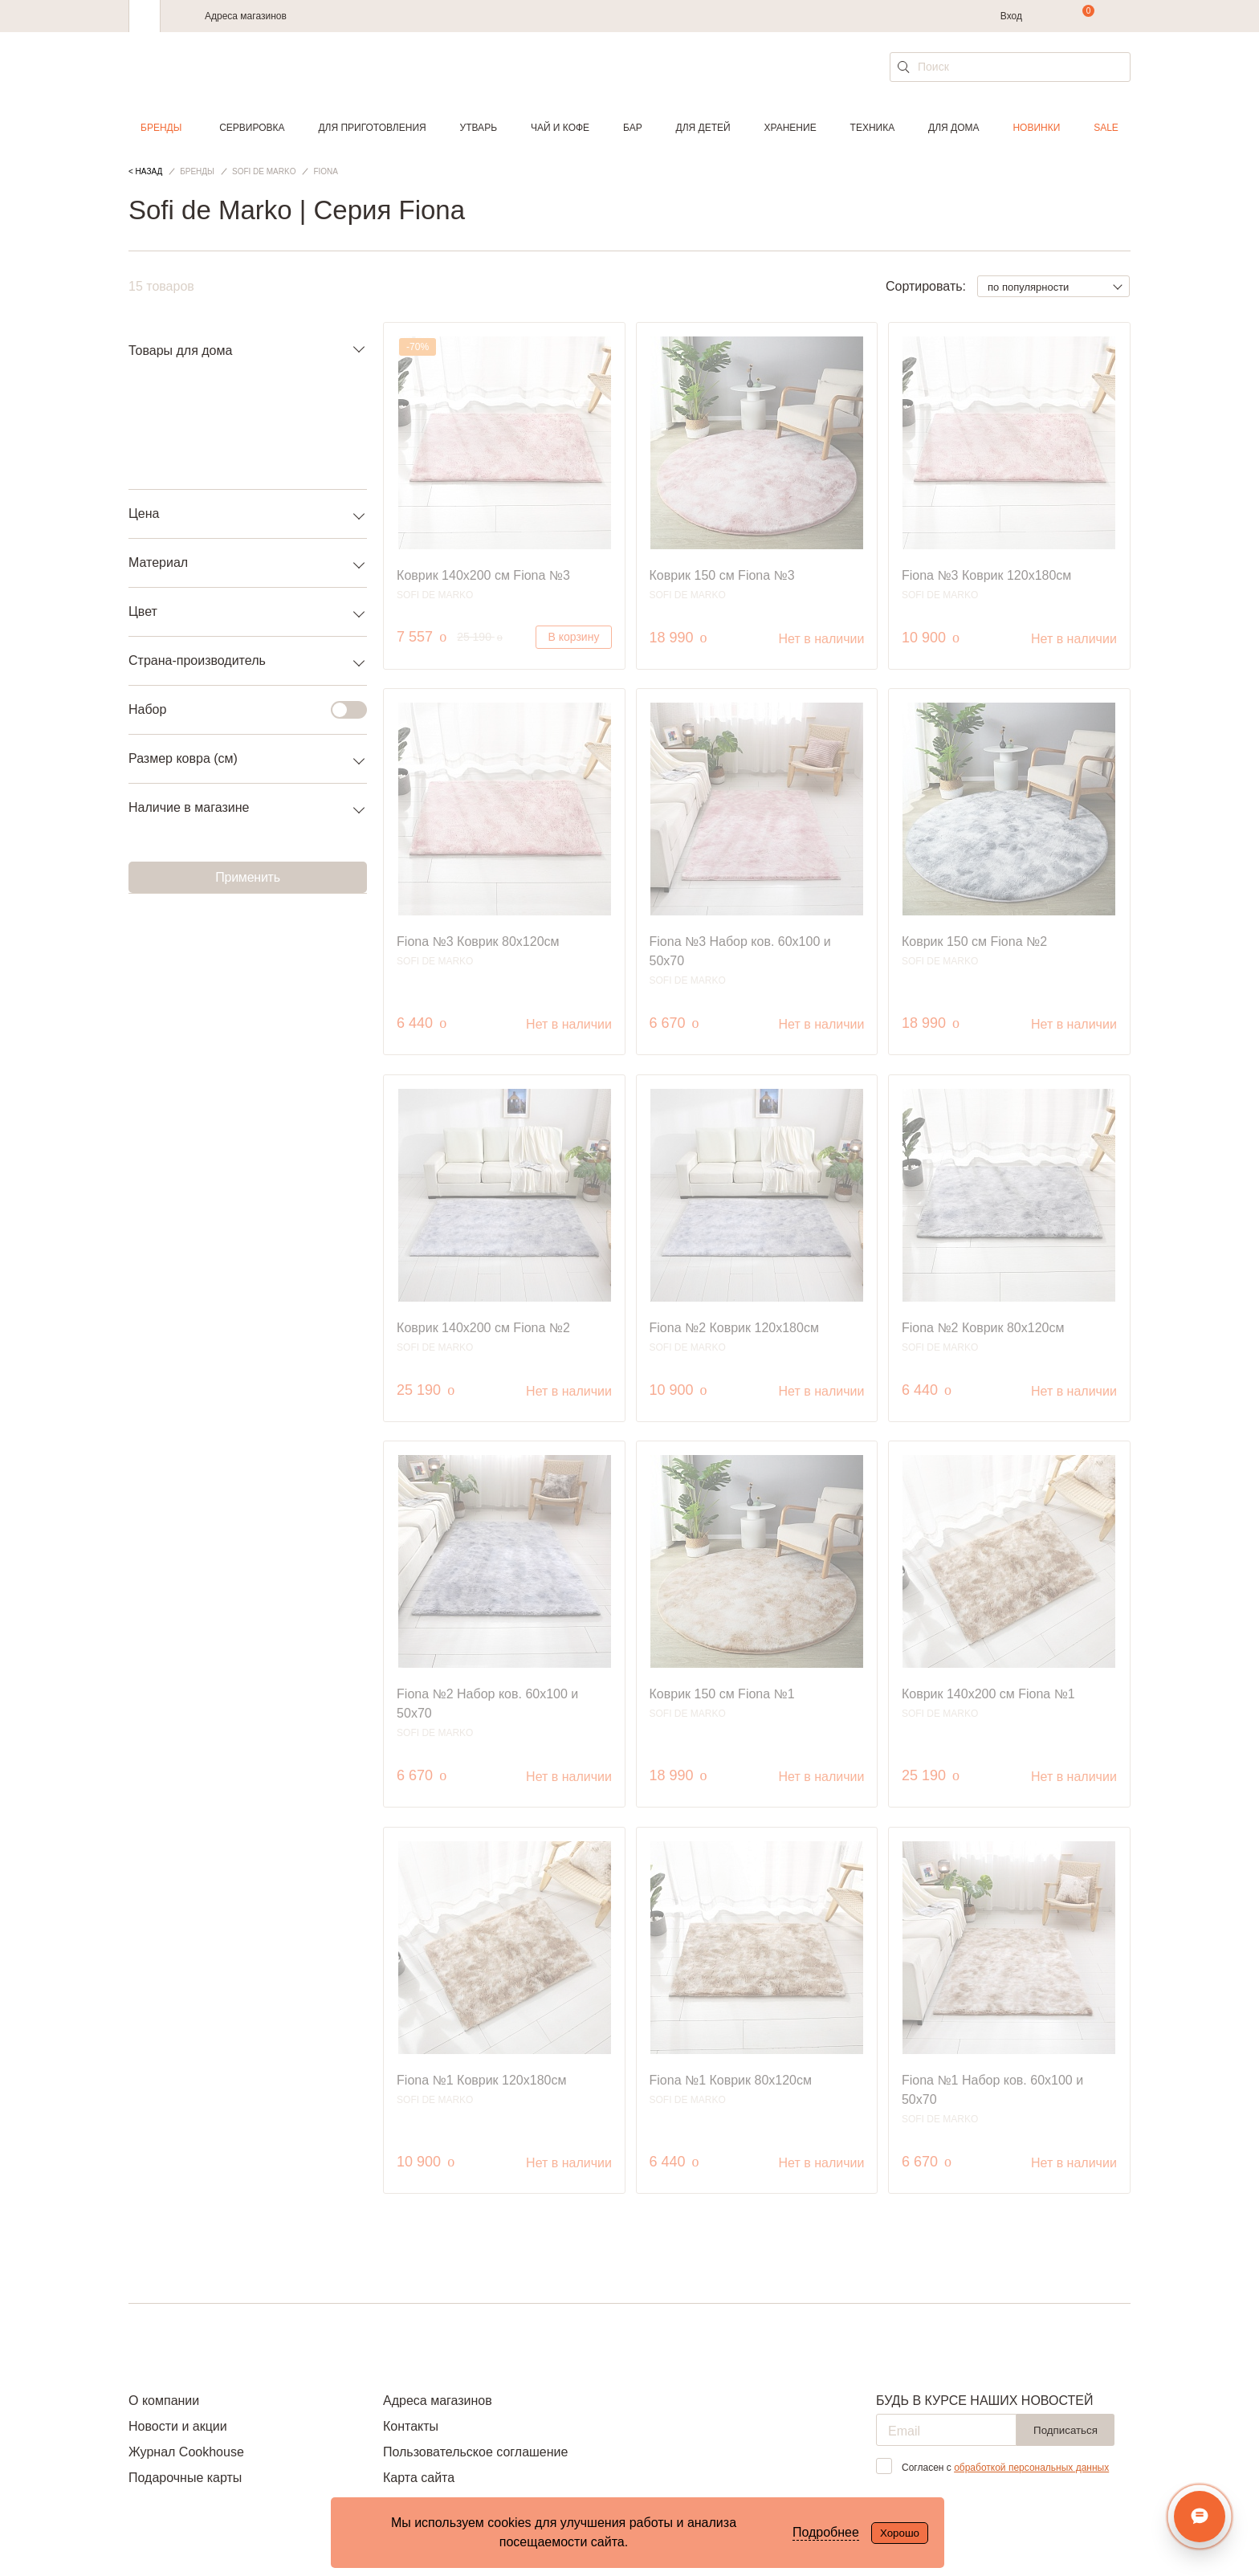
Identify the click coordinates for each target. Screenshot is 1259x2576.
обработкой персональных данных (1031, 2467)
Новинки (1036, 127)
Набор (238, 710)
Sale (1106, 127)
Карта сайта (418, 2477)
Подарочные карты (185, 2477)
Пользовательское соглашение (475, 2452)
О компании (163, 2400)
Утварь (478, 127)
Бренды (161, 127)
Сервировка (251, 127)
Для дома (953, 127)
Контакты (410, 2426)
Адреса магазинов (246, 16)
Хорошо (899, 2533)
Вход (1011, 16)
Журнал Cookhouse (186, 2452)
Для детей (703, 127)
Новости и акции (177, 2426)
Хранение (790, 127)
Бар (632, 127)
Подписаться (1065, 2430)
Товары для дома (180, 350)
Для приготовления (372, 127)
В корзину (574, 636)
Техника (872, 127)
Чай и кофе (560, 127)
